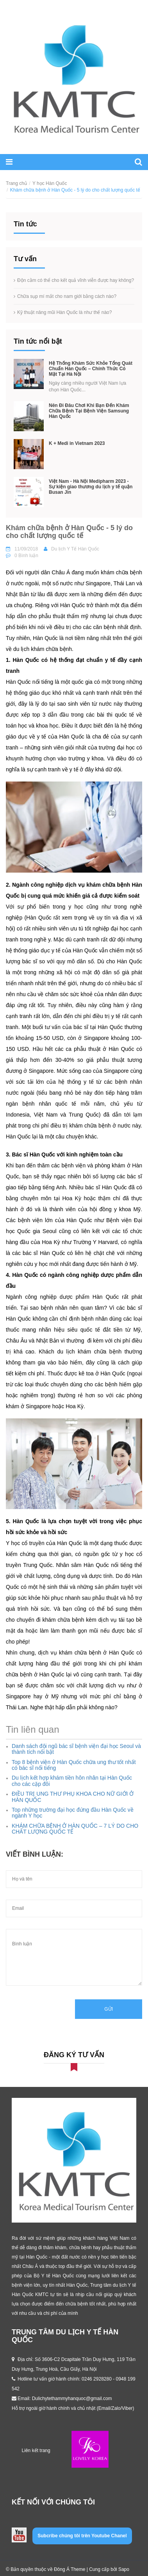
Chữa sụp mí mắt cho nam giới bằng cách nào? (66, 296)
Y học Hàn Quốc (49, 183)
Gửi (108, 2009)
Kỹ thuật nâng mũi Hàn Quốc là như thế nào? (64, 312)
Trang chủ (16, 183)
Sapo (123, 2569)
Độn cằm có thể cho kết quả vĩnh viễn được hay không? (75, 280)
